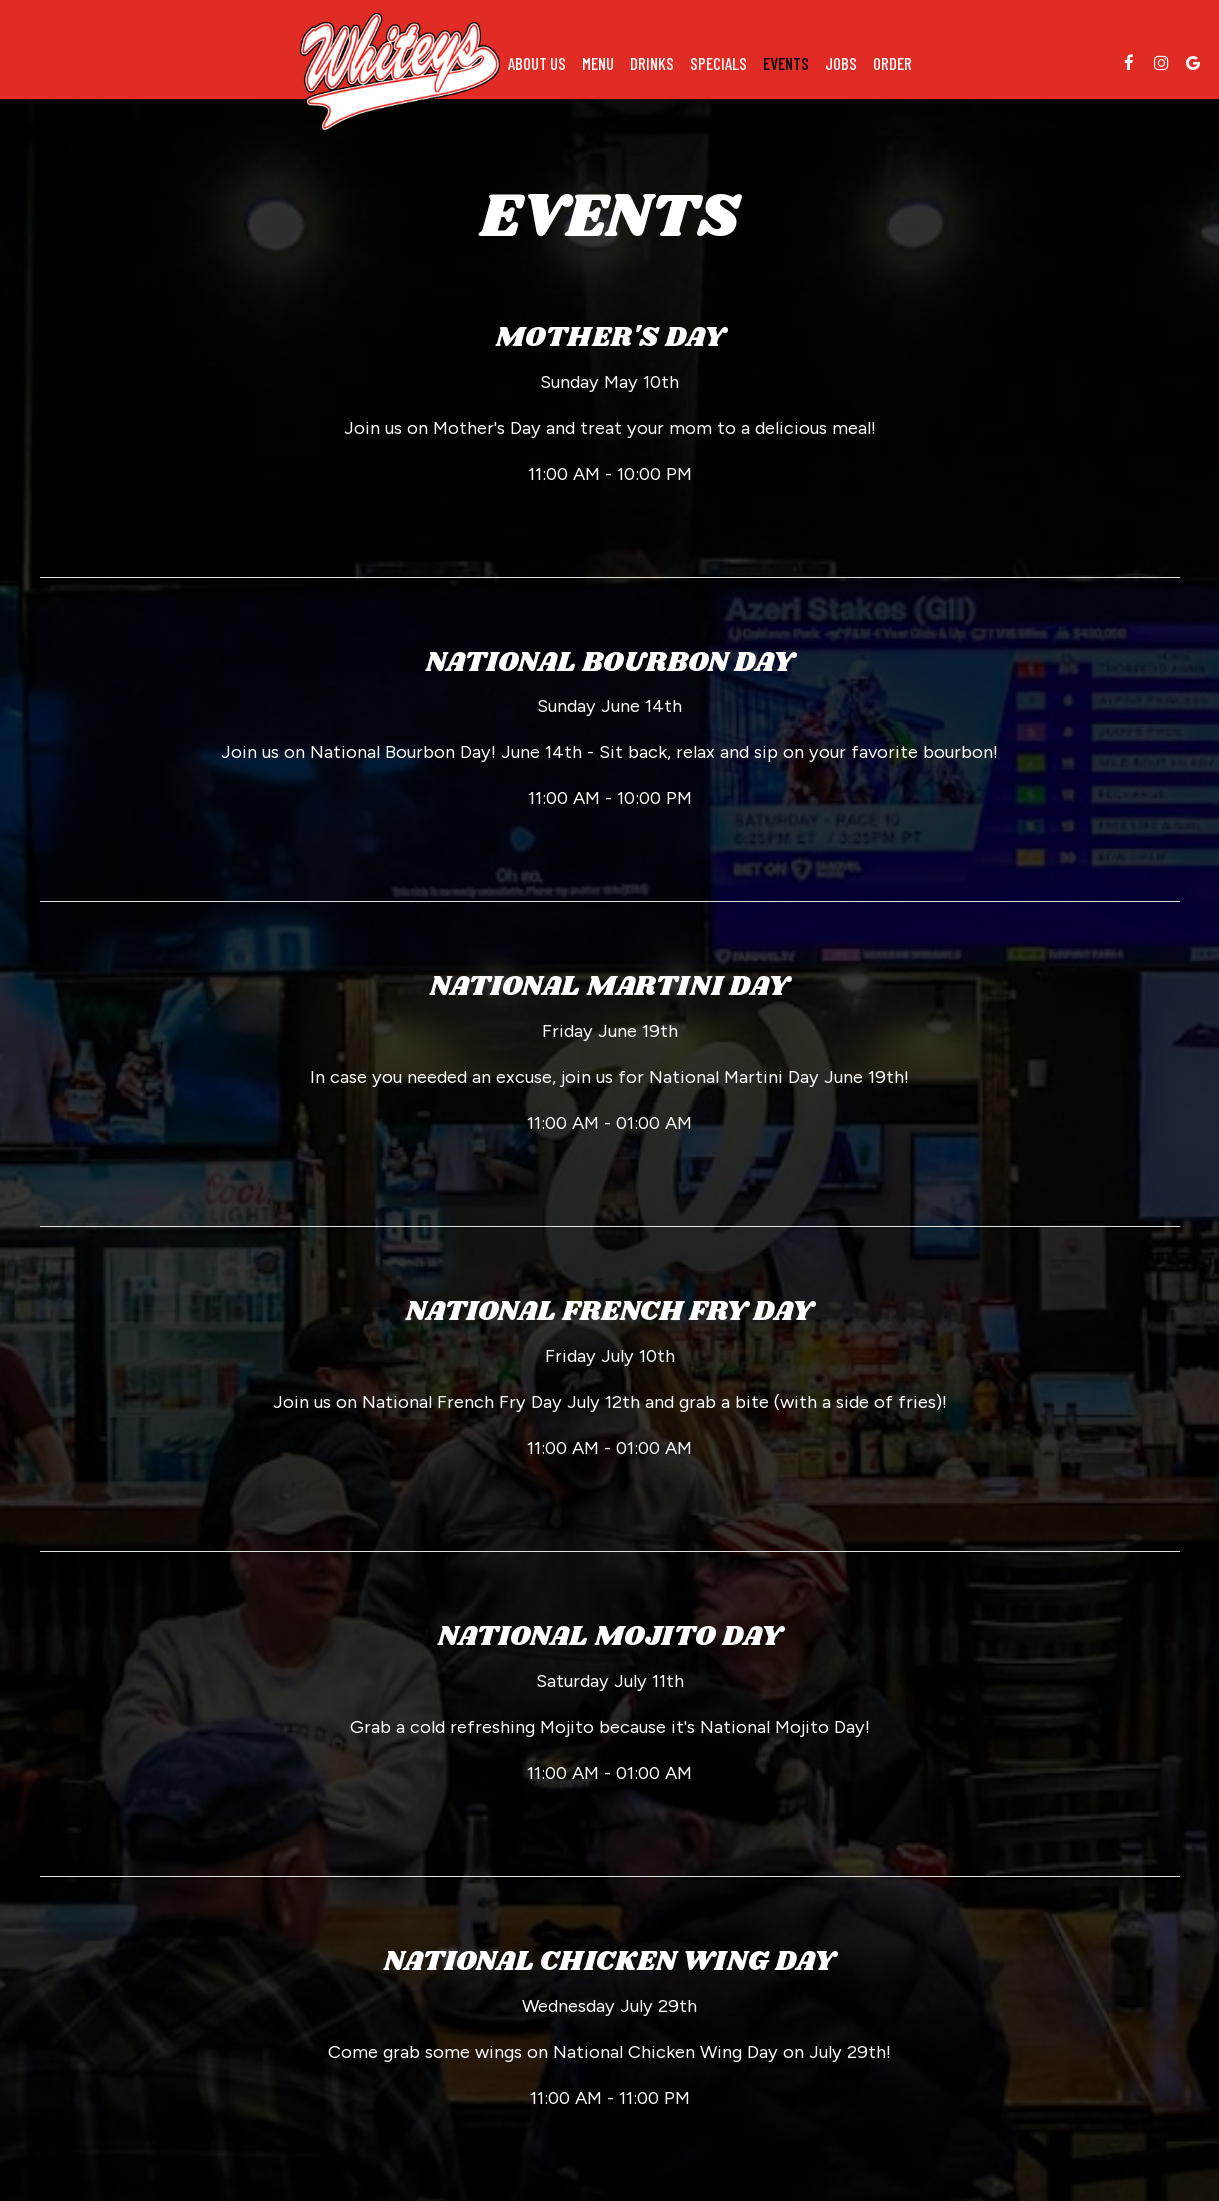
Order (892, 63)
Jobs (841, 63)
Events (786, 63)
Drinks (652, 63)
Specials (718, 63)
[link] (400, 72)
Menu (598, 63)
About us (537, 63)
